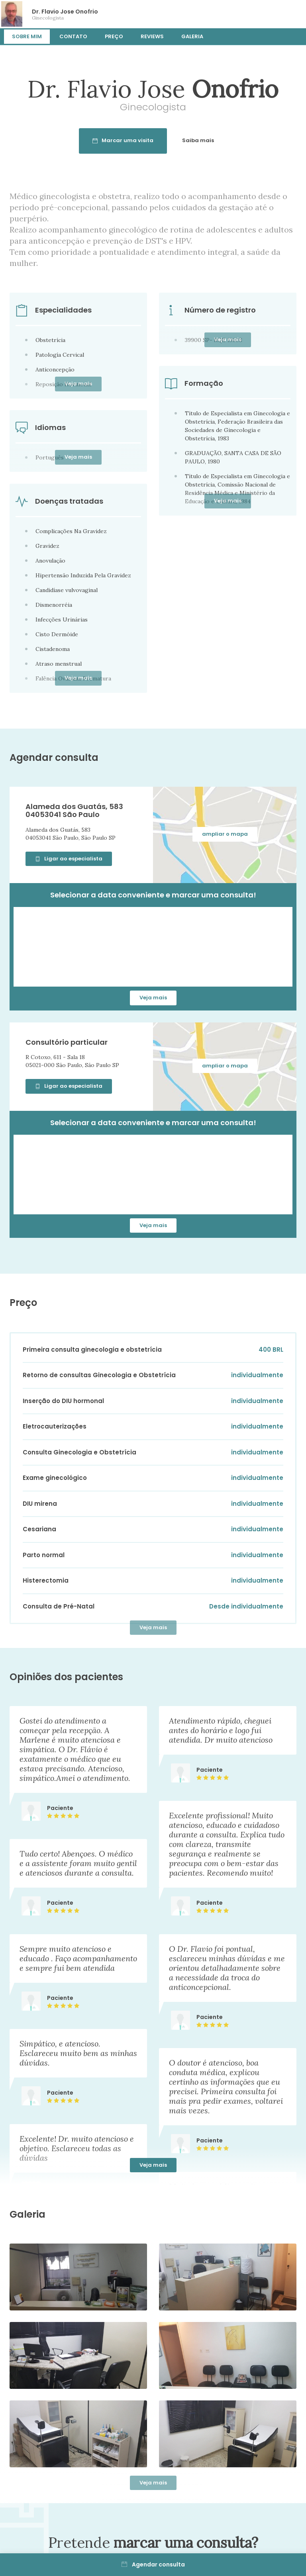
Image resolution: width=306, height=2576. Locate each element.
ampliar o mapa (225, 834)
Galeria (192, 36)
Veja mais (153, 997)
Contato (73, 36)
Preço (114, 36)
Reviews (152, 36)
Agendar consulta (153, 2564)
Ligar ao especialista (68, 858)
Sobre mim (27, 36)
